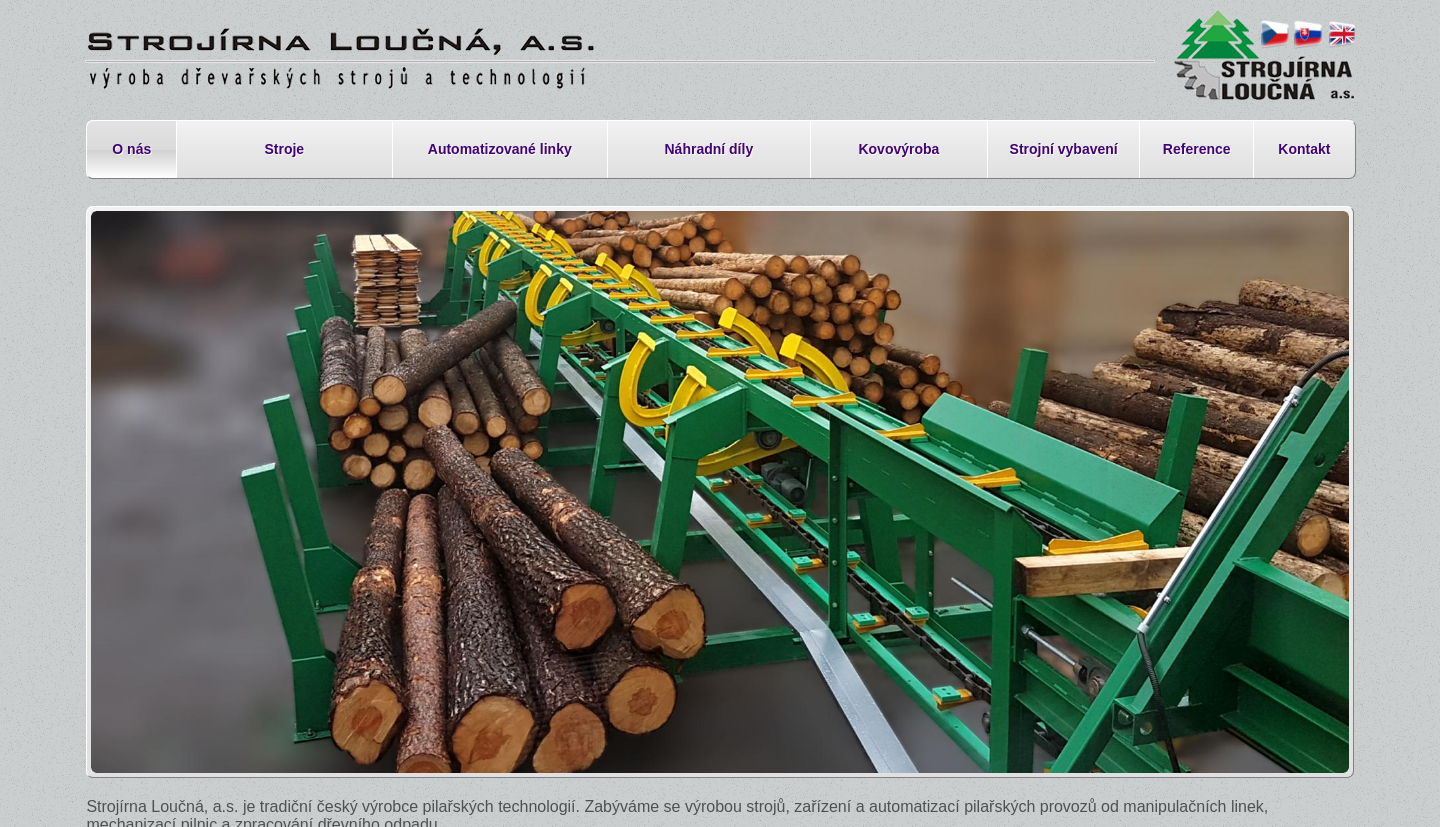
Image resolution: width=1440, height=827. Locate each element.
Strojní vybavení (1064, 149)
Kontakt (1304, 149)
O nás (131, 149)
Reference (1197, 149)
